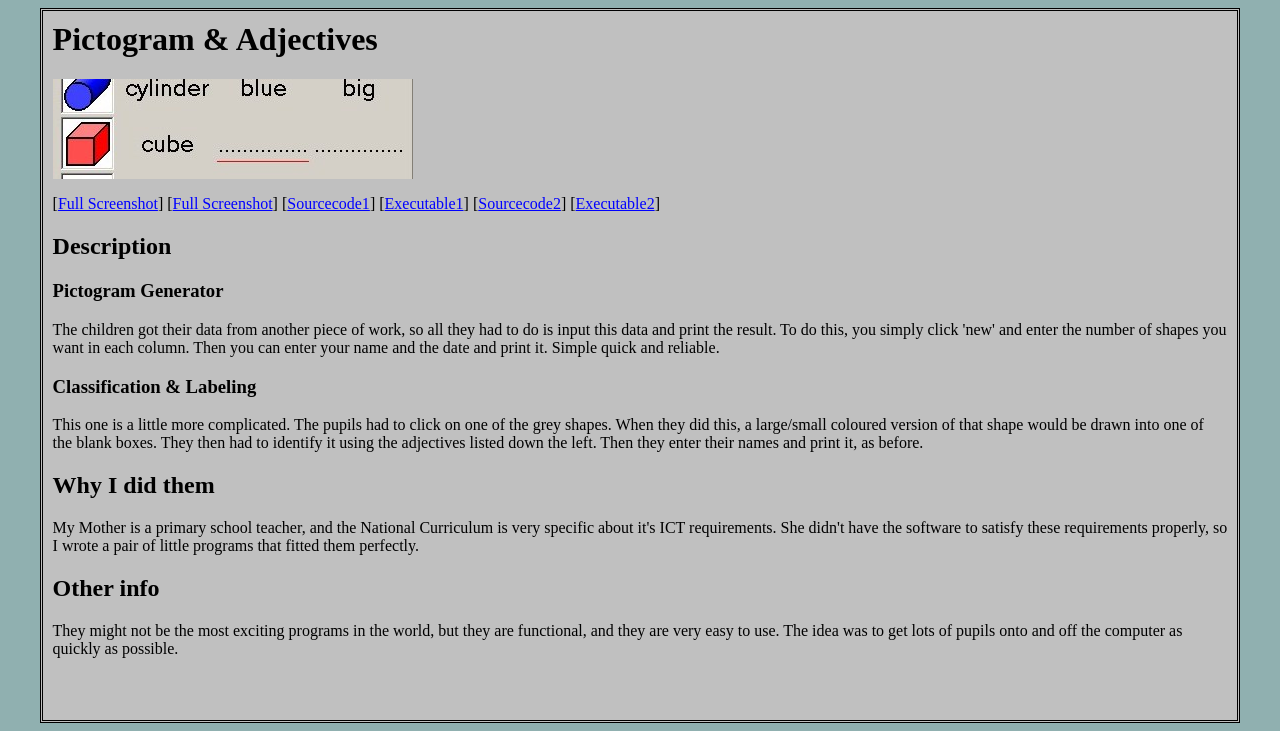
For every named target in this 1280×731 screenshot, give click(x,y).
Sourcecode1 (328, 203)
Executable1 (424, 203)
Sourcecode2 (519, 203)
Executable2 (615, 203)
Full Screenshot (108, 203)
